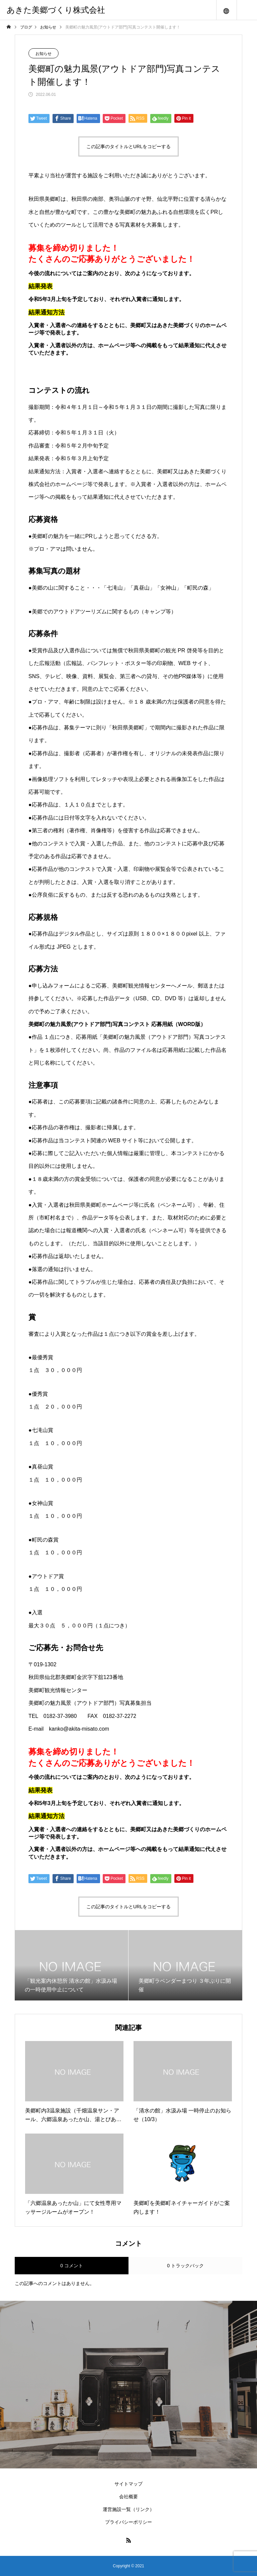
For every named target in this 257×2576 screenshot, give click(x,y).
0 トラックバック (185, 2265)
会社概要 (128, 2496)
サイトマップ (128, 2484)
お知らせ (43, 53)
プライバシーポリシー (128, 2522)
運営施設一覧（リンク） (128, 2509)
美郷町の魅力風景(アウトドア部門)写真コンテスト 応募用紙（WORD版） (117, 1024)
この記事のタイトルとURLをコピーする (128, 146)
